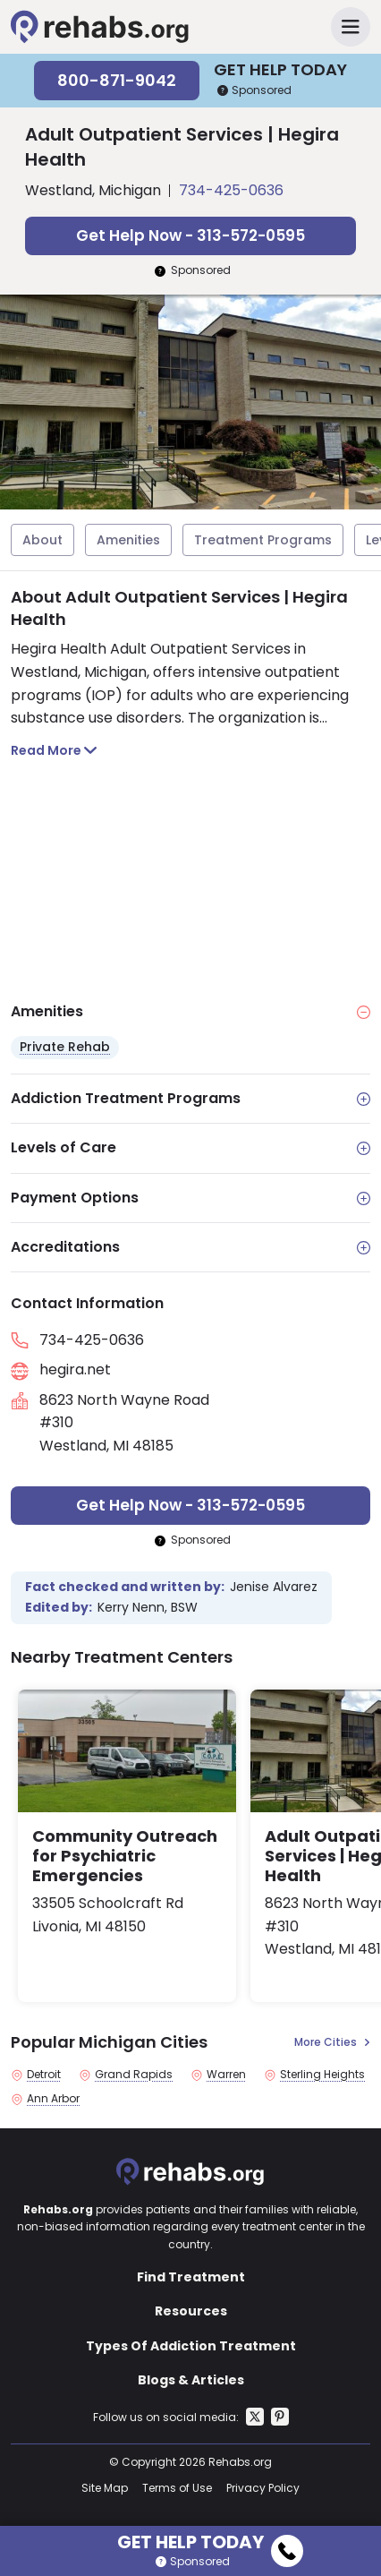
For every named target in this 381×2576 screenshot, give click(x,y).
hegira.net (75, 1369)
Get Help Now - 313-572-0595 (190, 235)
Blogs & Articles (191, 2380)
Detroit (44, 2074)
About (42, 540)
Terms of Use (177, 2487)
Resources (191, 2311)
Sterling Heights (322, 2074)
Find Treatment (191, 2277)
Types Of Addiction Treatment (191, 2346)
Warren (226, 2074)
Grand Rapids (134, 2074)
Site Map (104, 2487)
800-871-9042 (116, 80)
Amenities (128, 540)
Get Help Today (210, 2539)
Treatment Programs (263, 540)
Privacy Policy (263, 2487)
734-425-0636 (231, 190)
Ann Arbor (53, 2099)
